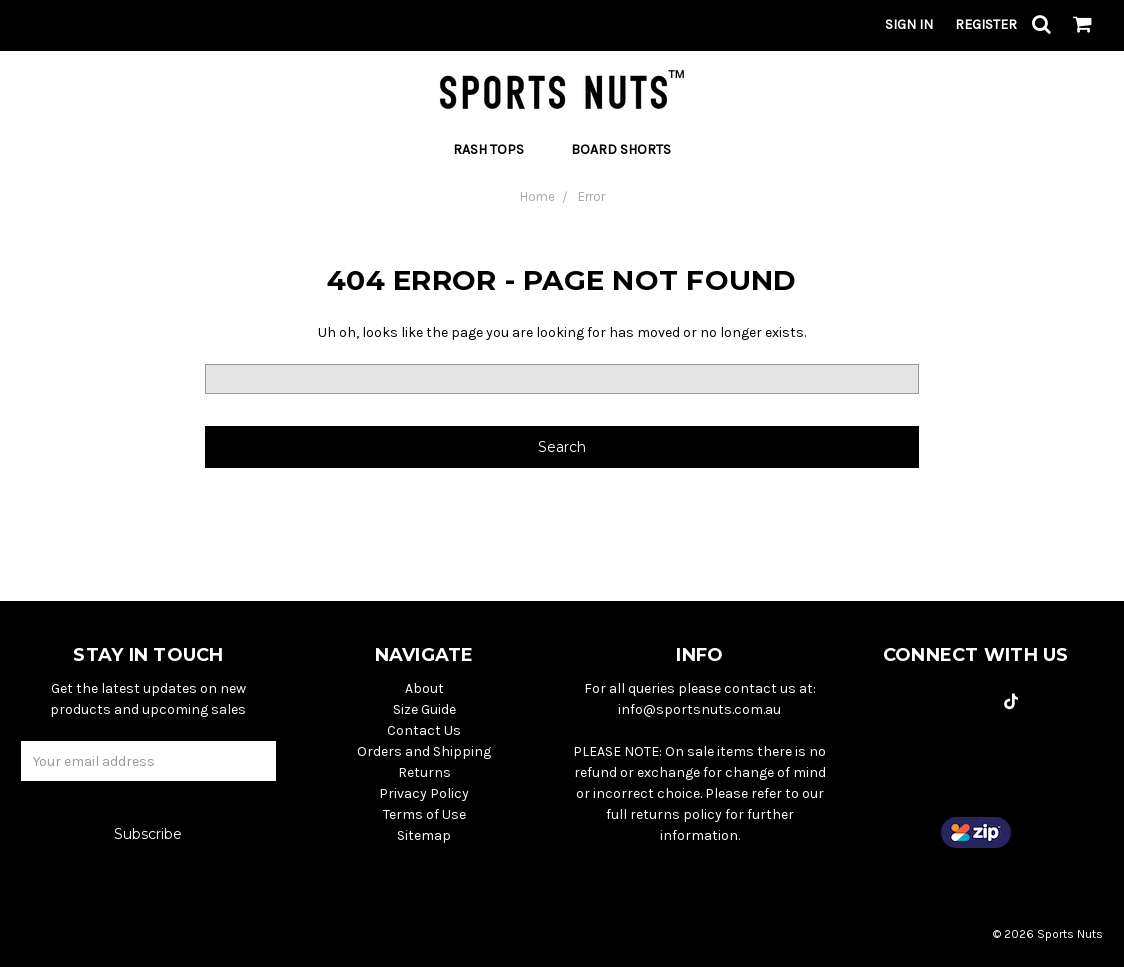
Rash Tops (496, 149)
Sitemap (424, 835)
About (424, 688)
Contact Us (424, 730)
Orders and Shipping (424, 751)
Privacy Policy (424, 793)
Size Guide (424, 709)
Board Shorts (621, 149)
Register (986, 24)
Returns (424, 772)
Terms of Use (424, 814)
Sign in (909, 24)
